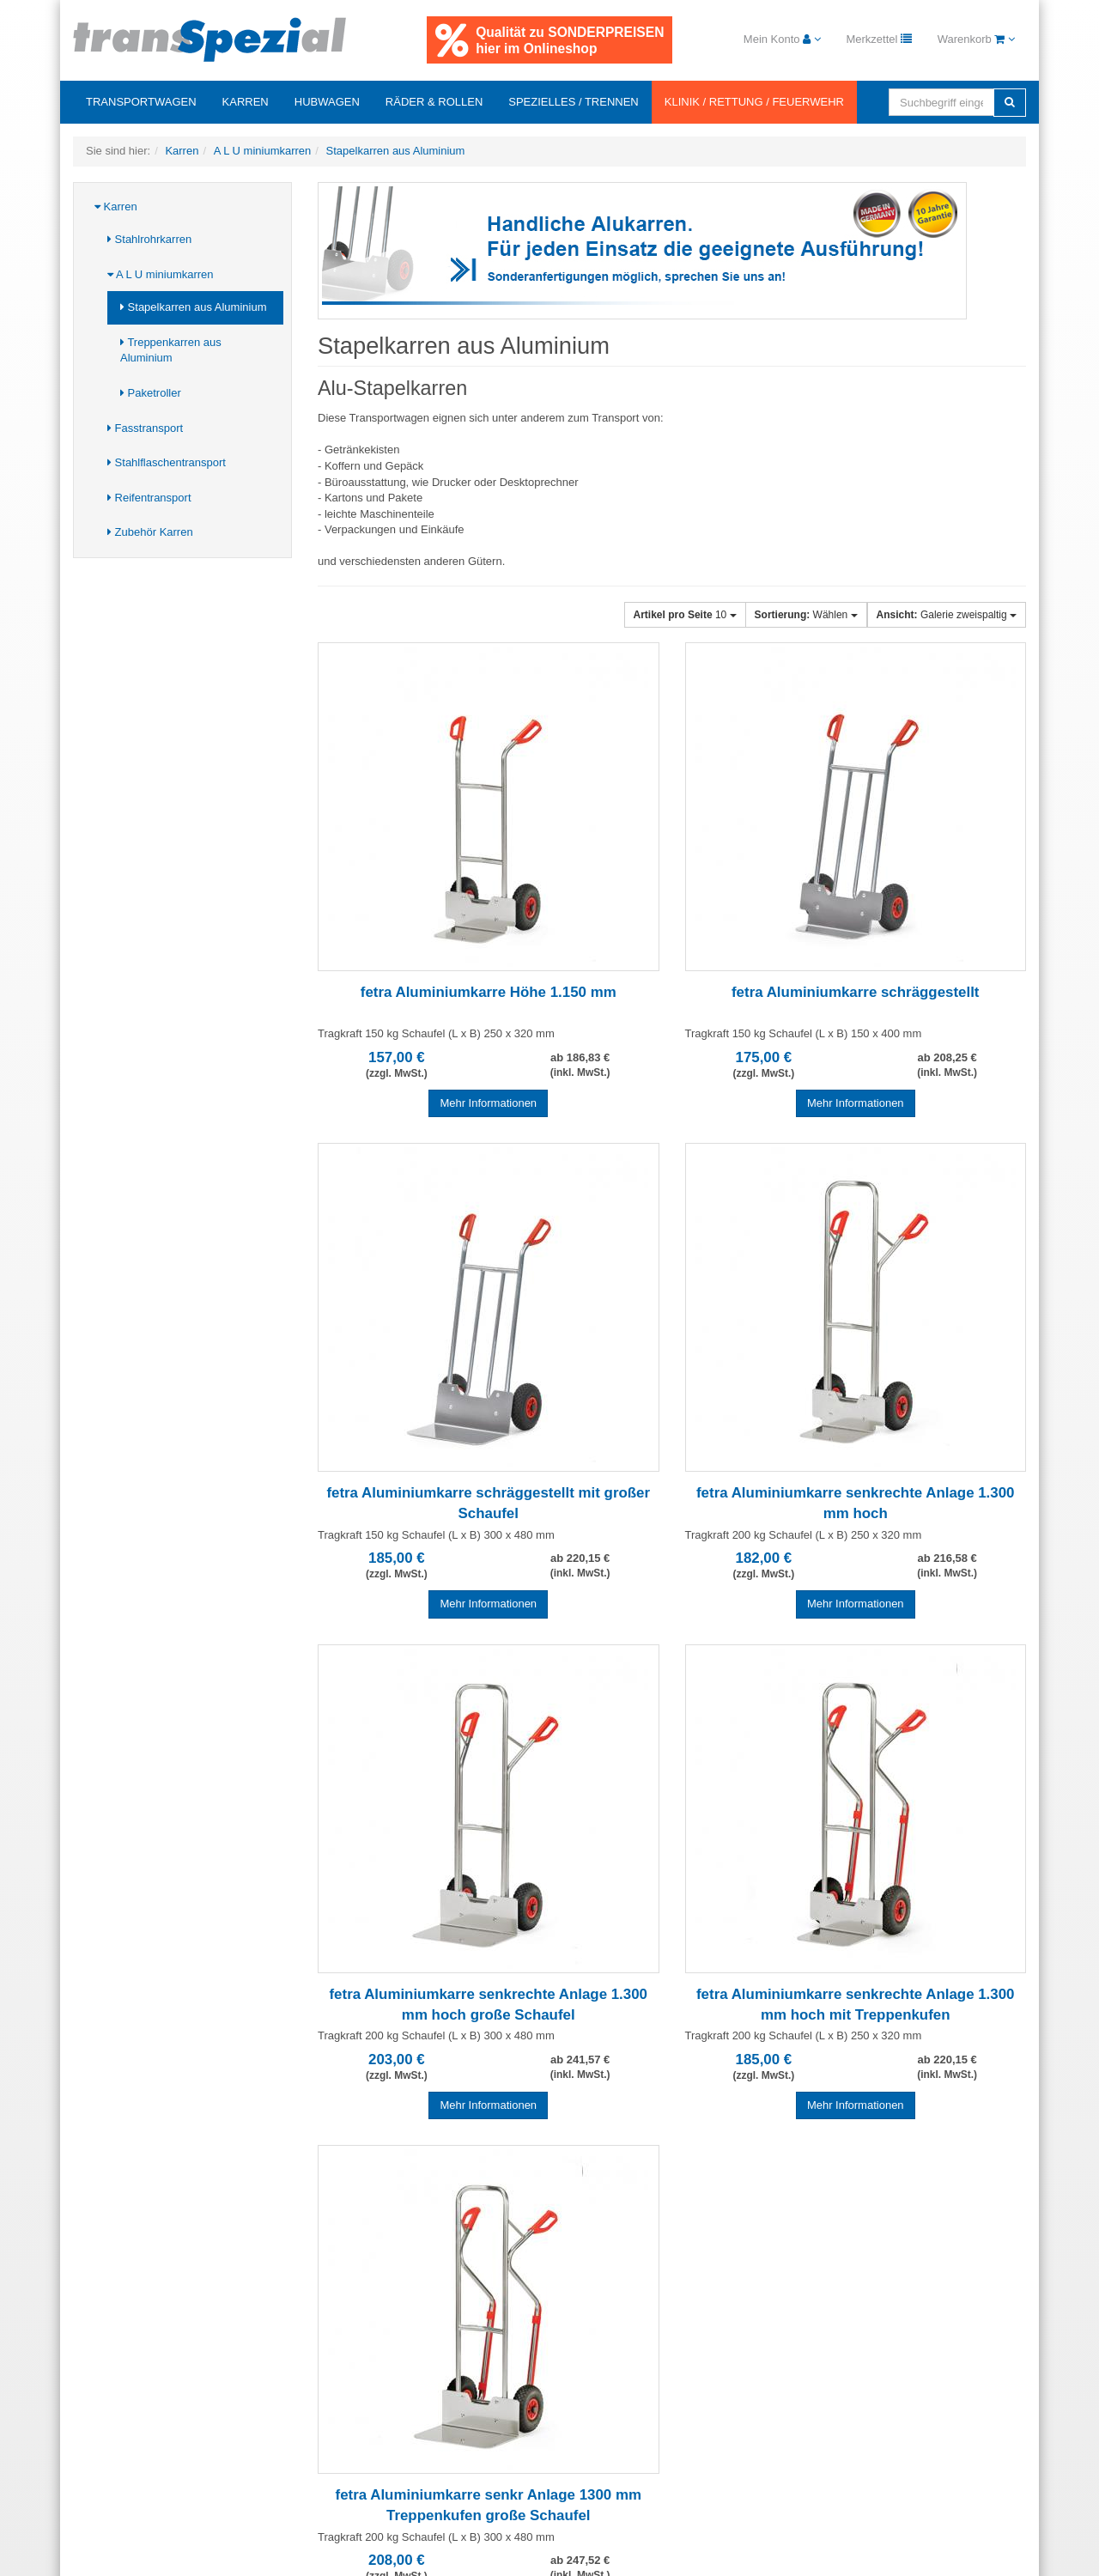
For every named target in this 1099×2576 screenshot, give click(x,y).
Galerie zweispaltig (947, 615)
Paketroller (150, 392)
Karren (245, 101)
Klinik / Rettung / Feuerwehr (754, 101)
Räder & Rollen (434, 101)
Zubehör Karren (150, 532)
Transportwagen (141, 101)
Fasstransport (145, 428)
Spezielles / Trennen (573, 101)
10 (685, 615)
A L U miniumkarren (160, 274)
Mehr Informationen (488, 1103)
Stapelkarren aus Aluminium (193, 307)
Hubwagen (327, 101)
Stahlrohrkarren (149, 239)
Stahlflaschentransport (166, 462)
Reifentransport (149, 497)
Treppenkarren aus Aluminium (171, 350)
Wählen (806, 615)
